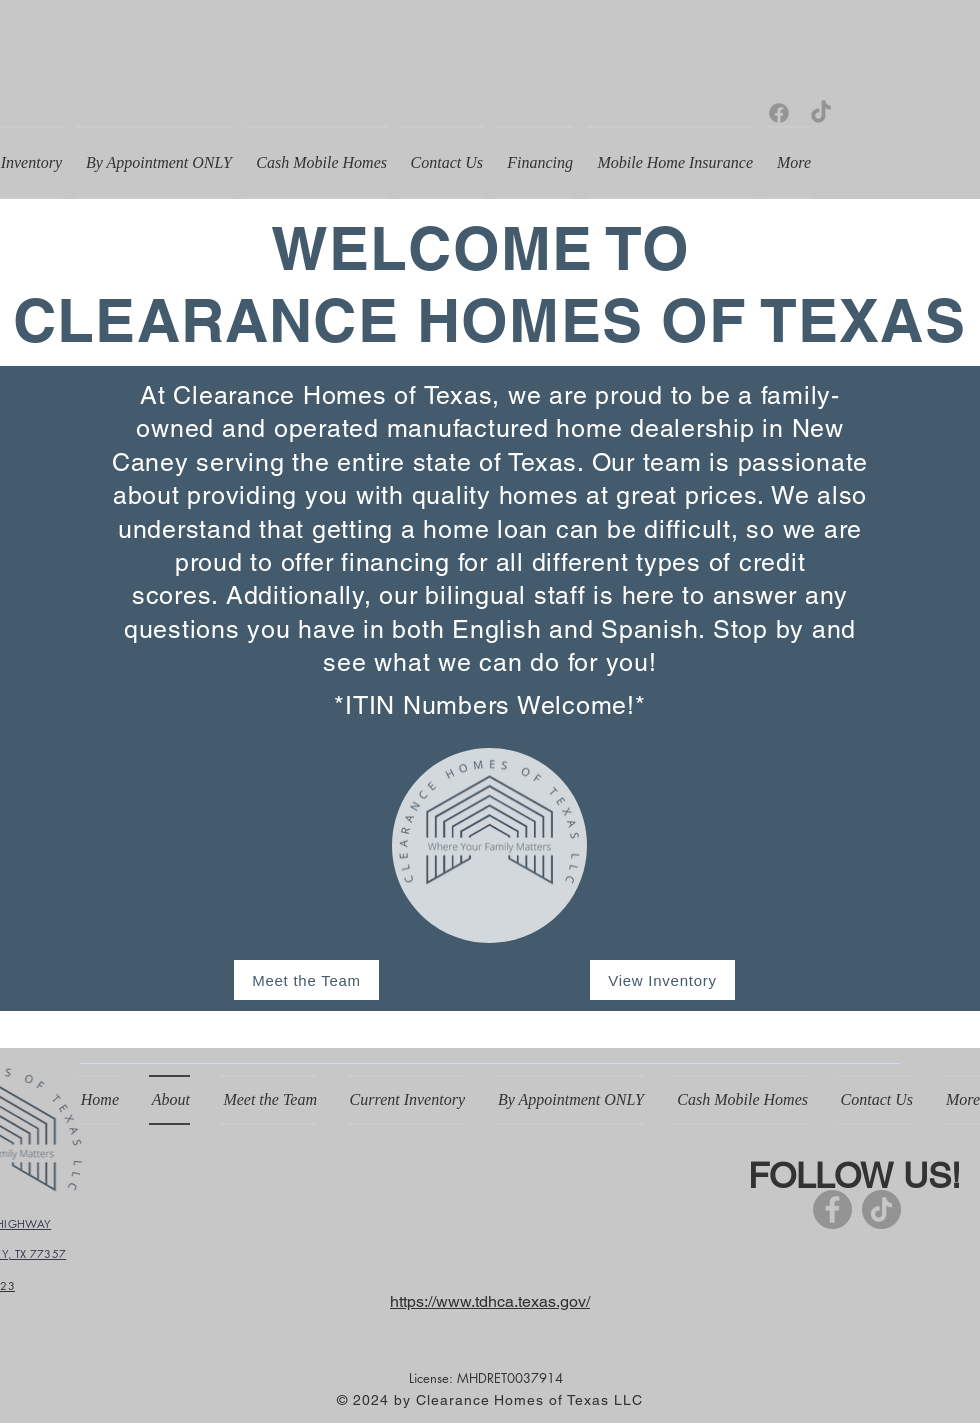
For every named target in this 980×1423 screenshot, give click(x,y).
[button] (406, 1100)
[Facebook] (779, 113)
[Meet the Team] (306, 980)
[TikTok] (821, 113)
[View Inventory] (662, 980)
